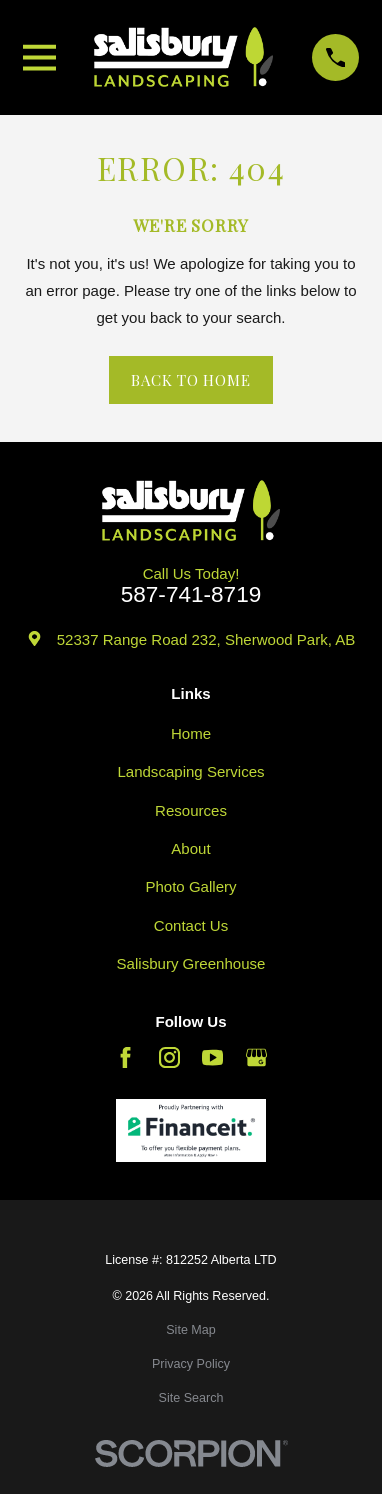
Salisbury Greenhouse (191, 963)
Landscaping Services (190, 771)
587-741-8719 (191, 595)
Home (191, 733)
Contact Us (191, 925)
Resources (191, 810)
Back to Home (190, 380)
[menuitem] (191, 1330)
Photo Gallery (190, 886)
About (190, 848)
